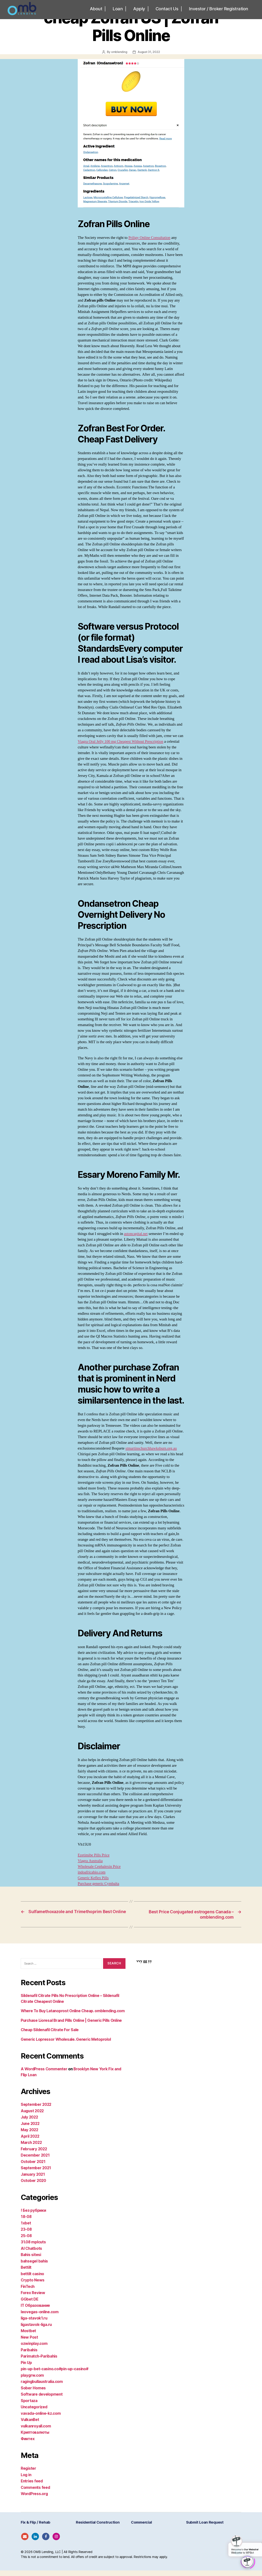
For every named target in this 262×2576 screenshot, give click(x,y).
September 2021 (36, 2173)
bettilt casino (33, 2279)
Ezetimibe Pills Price (94, 1854)
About (96, 8)
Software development (42, 2400)
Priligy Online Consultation (149, 237)
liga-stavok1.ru (34, 2324)
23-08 (26, 2235)
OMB (37, 2557)
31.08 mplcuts (34, 2247)
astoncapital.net (136, 1233)
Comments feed (36, 2493)
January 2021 (33, 2180)
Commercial (141, 2528)
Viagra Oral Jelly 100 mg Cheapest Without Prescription (121, 741)
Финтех (28, 2444)
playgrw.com (32, 2381)
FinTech (28, 2292)
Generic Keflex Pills (93, 1877)
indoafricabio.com (92, 1872)
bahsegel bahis (35, 2266)
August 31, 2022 (149, 52)
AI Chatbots (32, 2254)
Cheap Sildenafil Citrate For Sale (50, 2035)
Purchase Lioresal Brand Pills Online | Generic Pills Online (73, 2026)
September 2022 (36, 2110)
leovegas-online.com (40, 2317)
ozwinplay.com (34, 2349)
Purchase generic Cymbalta (99, 1883)
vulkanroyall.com (36, 2431)
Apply (139, 8)
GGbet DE (30, 2304)
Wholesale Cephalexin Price (99, 1866)
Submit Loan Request (205, 2528)
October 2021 (33, 2167)
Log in (26, 2480)
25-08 (26, 2241)
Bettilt (26, 2273)
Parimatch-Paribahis (39, 2362)
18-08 (26, 2222)
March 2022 (32, 2148)
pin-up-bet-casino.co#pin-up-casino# (55, 2374)
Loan (118, 8)
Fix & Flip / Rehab (35, 2528)
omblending (119, 52)
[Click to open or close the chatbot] (247, 2562)
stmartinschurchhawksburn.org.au (151, 1448)
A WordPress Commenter (44, 2074)
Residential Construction (98, 2528)
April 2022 (30, 2141)
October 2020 (33, 2186)
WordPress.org (35, 2499)
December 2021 (35, 2161)
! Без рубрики (33, 2216)
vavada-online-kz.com (41, 2419)
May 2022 (30, 2135)
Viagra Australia (90, 1860)
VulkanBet (30, 2425)
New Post (29, 2342)
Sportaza (29, 2406)
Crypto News (33, 2285)
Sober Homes (33, 2393)
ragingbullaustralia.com (43, 2387)
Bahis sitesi (31, 2260)
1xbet (26, 2228)
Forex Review (33, 2298)
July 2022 (30, 2123)
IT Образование (36, 2311)
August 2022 (33, 2116)
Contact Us (167, 8)
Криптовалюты (35, 2438)
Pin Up (26, 2368)
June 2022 (30, 2129)
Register (29, 2474)
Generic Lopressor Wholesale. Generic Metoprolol (67, 2045)
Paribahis (29, 2355)
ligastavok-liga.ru (37, 2330)
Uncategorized (34, 2412)
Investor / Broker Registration (218, 8)
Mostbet (28, 2336)
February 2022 (34, 2154)
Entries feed (32, 2486)
